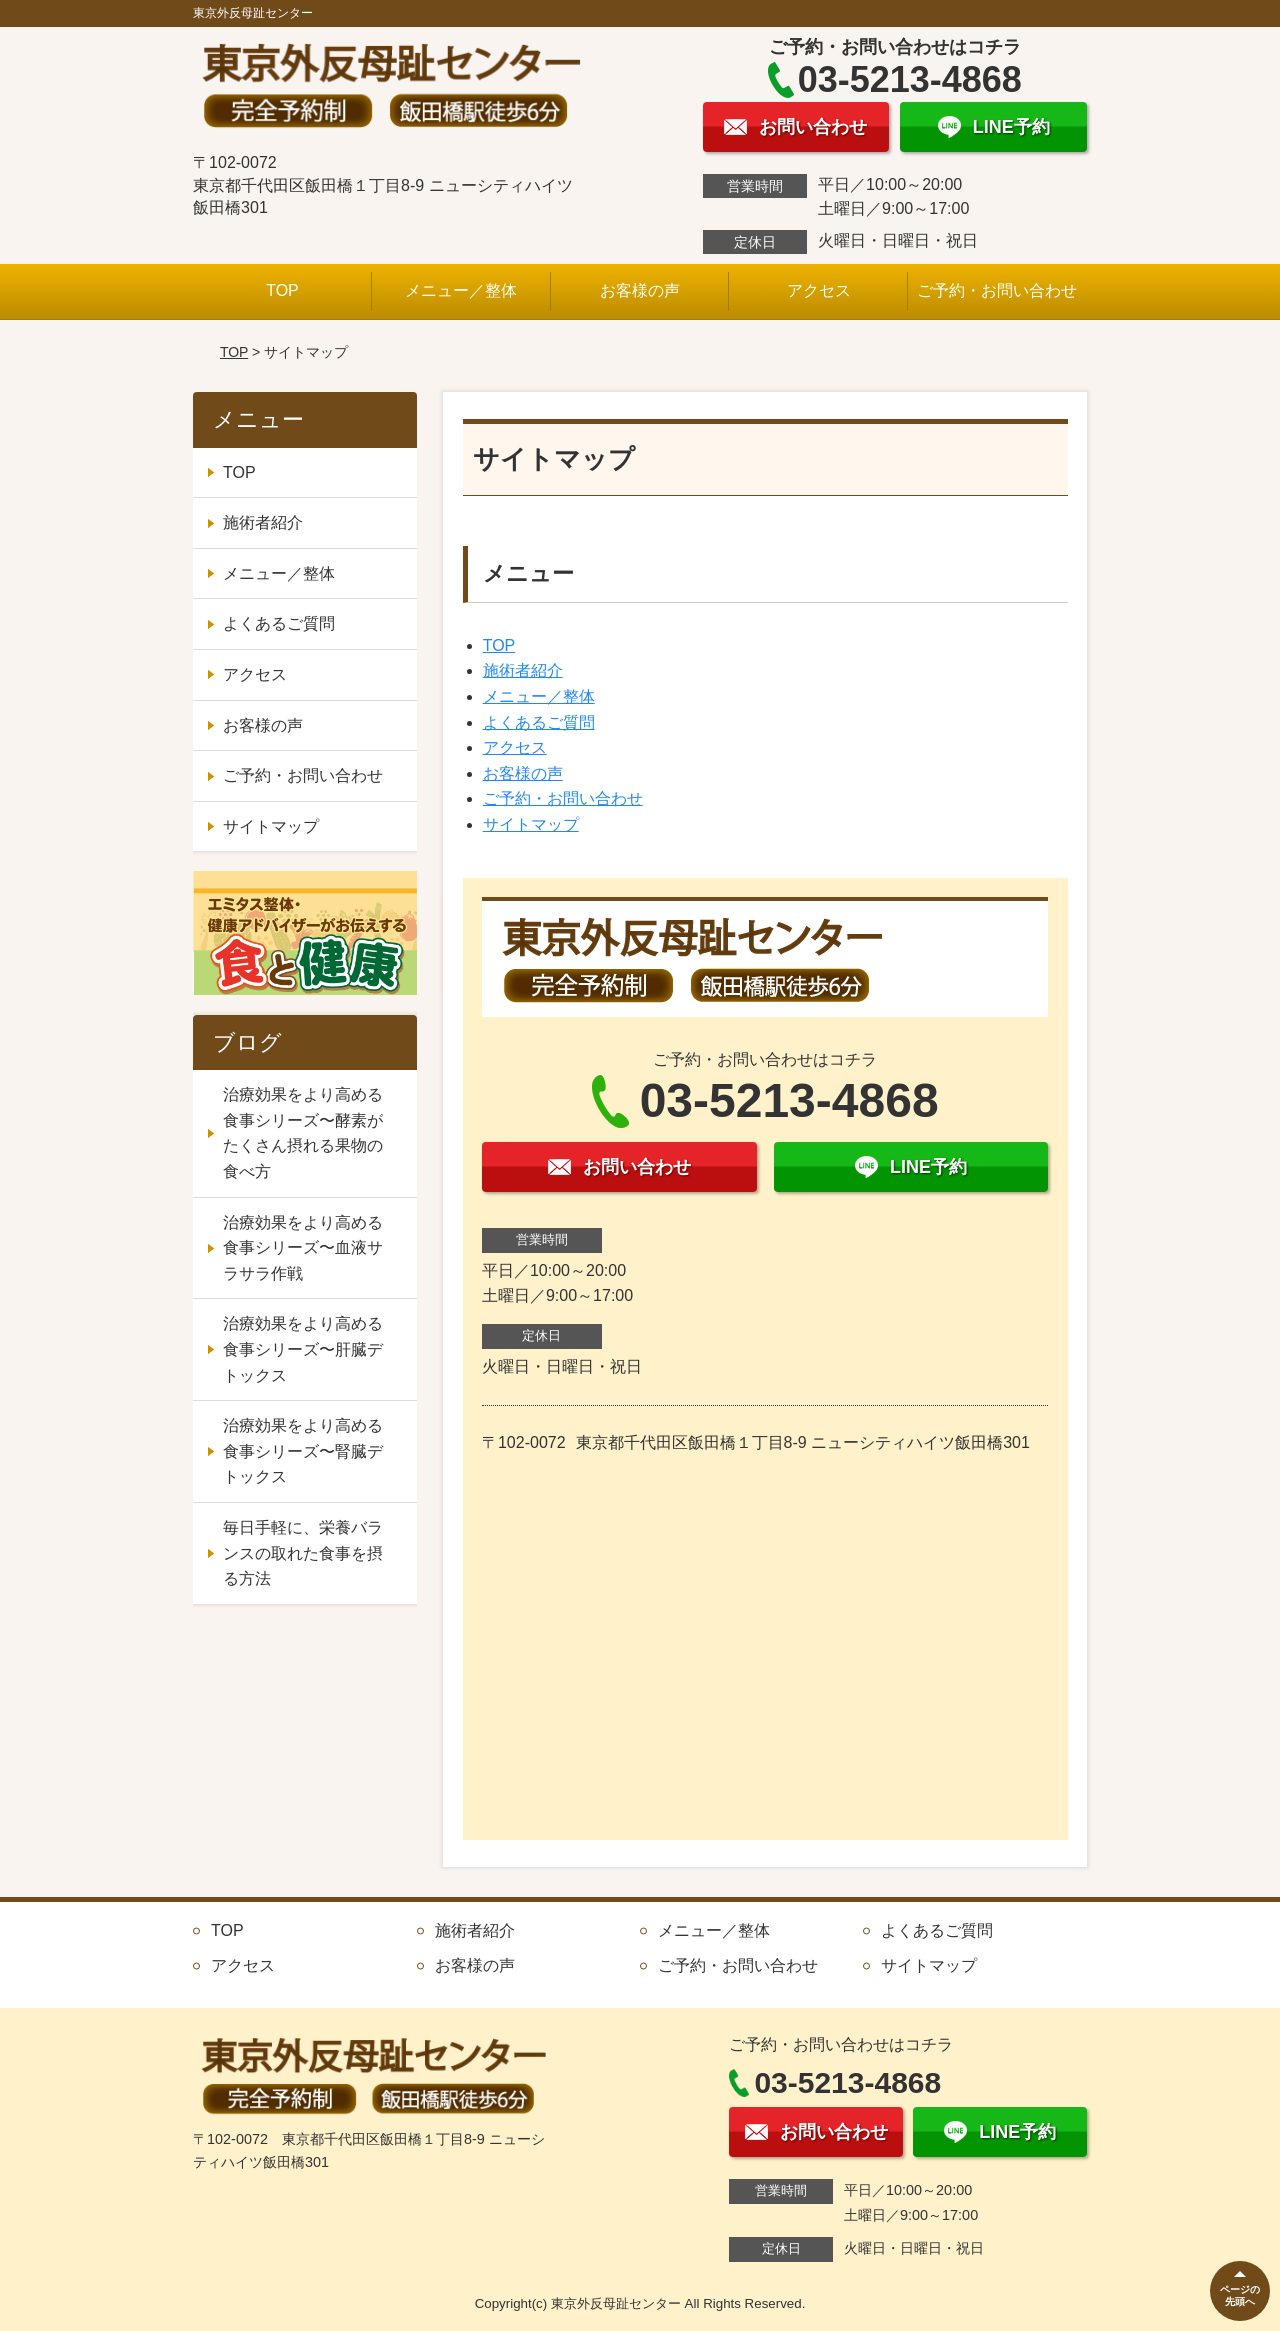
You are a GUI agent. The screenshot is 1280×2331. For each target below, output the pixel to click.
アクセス (819, 290)
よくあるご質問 (539, 722)
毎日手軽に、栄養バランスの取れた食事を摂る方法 (303, 1553)
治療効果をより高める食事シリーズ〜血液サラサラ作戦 (303, 1248)
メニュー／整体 (461, 290)
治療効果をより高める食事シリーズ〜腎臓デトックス (303, 1451)
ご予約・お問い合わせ (997, 290)
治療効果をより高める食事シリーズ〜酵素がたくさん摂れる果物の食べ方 (303, 1133)
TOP (282, 290)
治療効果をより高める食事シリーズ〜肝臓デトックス (303, 1349)
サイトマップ (531, 824)
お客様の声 (640, 290)
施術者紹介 (523, 670)
